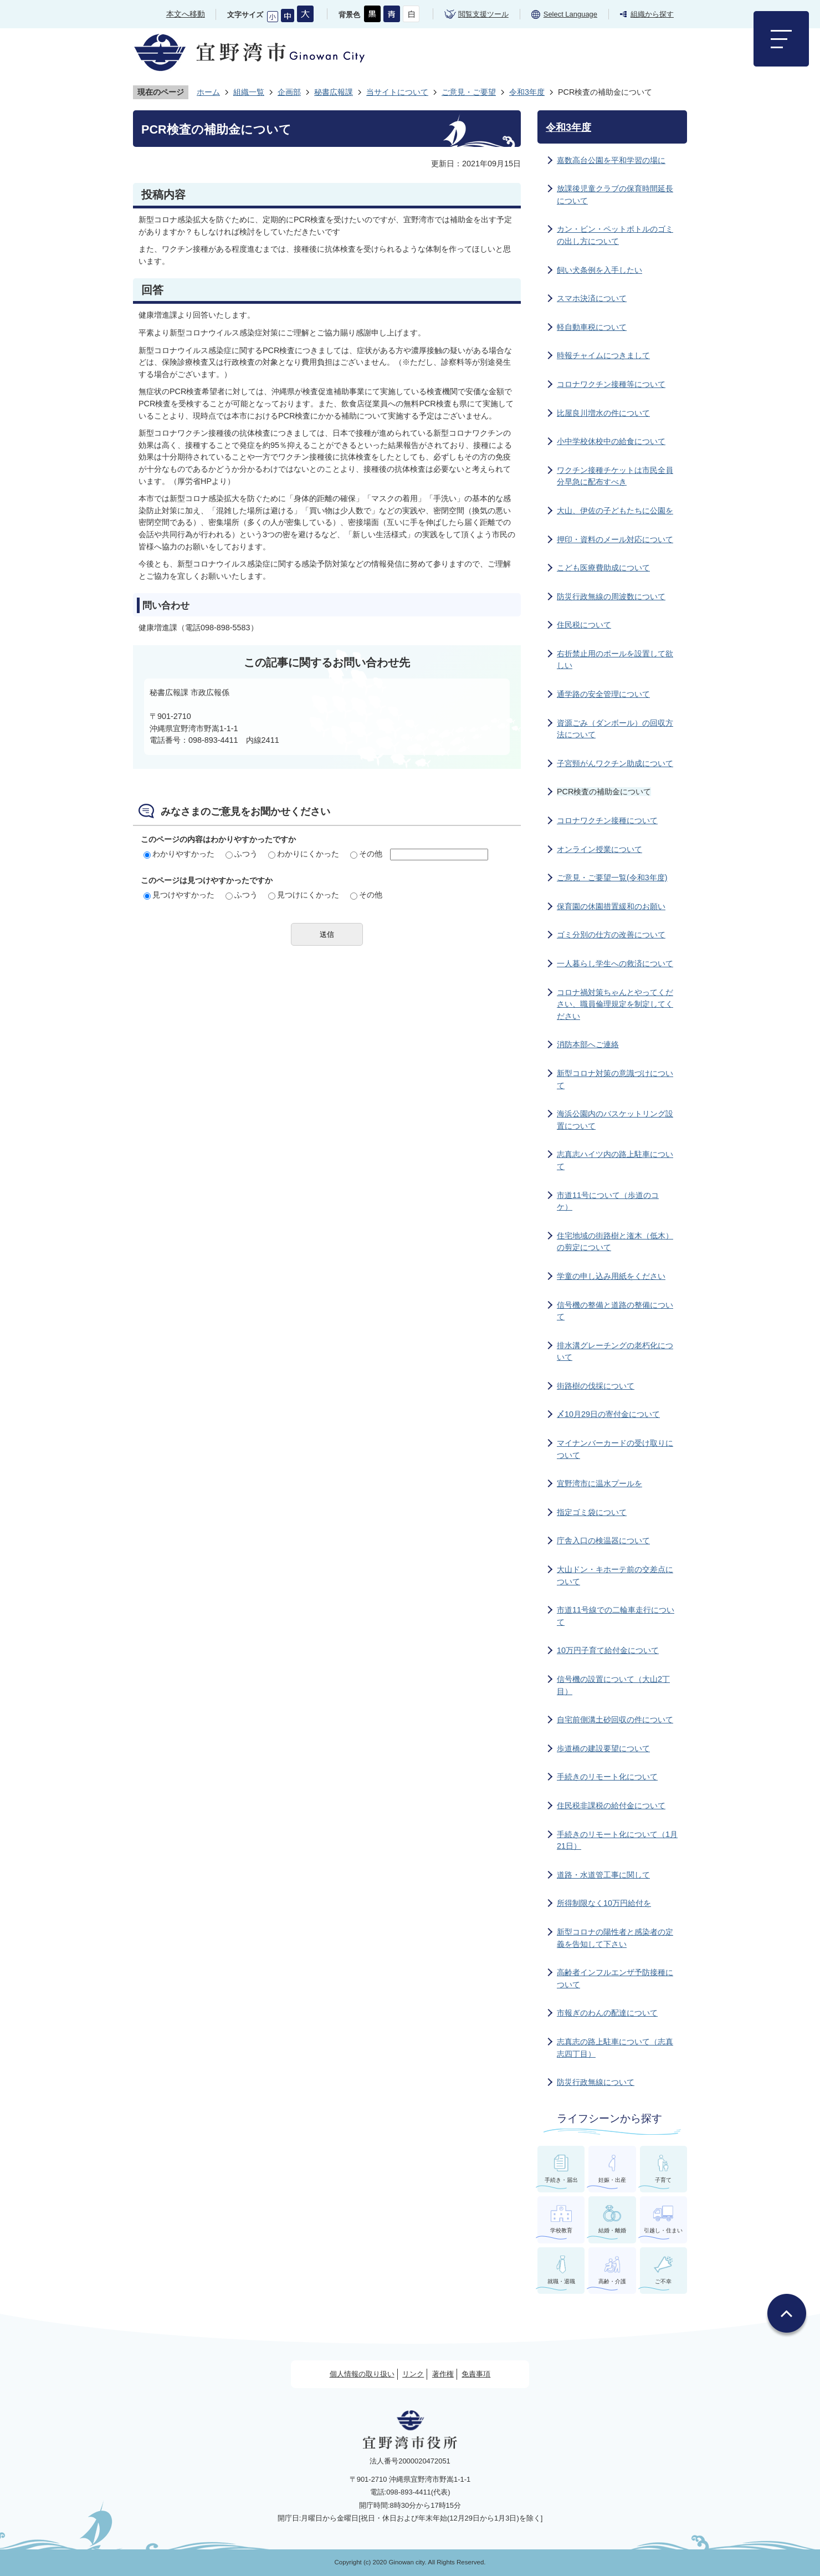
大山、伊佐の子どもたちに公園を (615, 510)
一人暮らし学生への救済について (615, 963)
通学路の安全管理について (603, 694)
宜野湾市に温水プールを (599, 1483)
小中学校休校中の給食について (611, 441)
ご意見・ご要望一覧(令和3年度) (612, 877)
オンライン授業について (599, 849)
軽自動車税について (592, 327)
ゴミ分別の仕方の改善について (611, 934)
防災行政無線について (595, 2082)
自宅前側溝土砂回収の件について (615, 1719)
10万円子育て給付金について (608, 1650)
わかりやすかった (179, 853)
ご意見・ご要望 (469, 92)
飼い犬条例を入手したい (599, 270)
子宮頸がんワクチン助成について (615, 763)
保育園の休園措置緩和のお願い (611, 906)
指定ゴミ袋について (592, 1512)
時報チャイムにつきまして (603, 355)
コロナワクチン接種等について (611, 384)
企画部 (289, 92)
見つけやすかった (179, 894)
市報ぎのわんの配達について (607, 2012)
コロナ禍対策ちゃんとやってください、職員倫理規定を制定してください (615, 1004)
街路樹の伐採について (595, 1385)
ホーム (208, 92)
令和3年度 (527, 92)
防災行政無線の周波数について (611, 596)
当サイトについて (397, 92)
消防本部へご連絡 (588, 1044)
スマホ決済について (592, 298)
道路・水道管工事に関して (603, 1874)
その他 (366, 853)
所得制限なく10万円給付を (604, 1903)
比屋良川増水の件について (603, 413)
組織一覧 (248, 92)
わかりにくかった (303, 853)
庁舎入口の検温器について (603, 1540)
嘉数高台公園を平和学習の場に (611, 160)
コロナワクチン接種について (607, 820)
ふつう (242, 853)
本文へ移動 (185, 13)
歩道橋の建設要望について (603, 1748)
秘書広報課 (333, 92)
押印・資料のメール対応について (615, 539)
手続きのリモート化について (607, 1776)
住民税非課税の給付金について (611, 1805)
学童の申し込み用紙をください (611, 1276)
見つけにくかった (303, 894)
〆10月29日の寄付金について (608, 1414)
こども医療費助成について (603, 567)
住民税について (584, 624)
